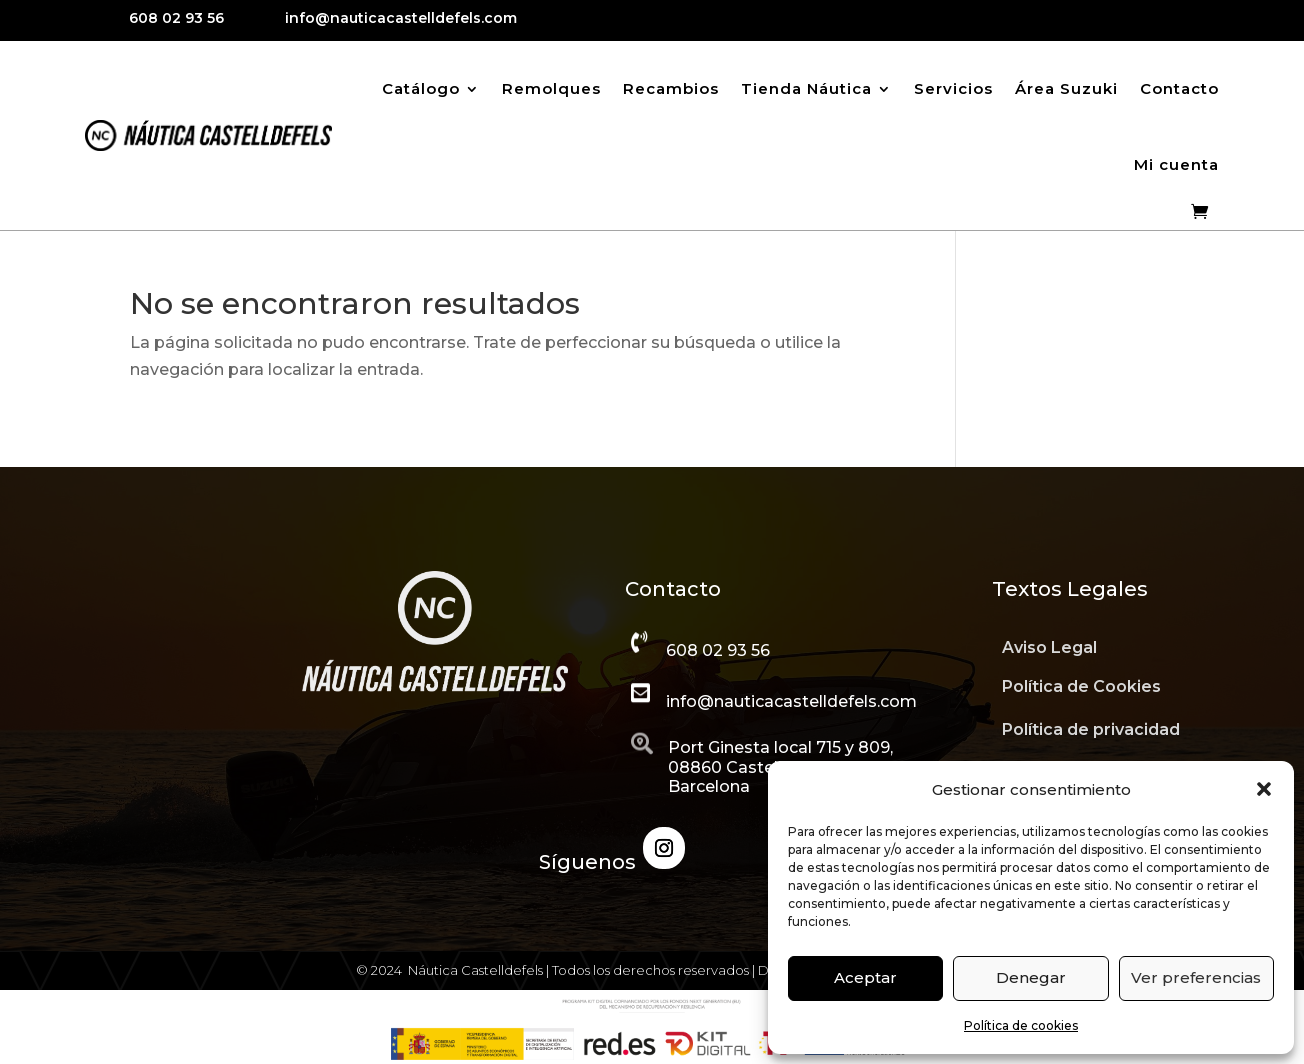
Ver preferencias (1196, 977)
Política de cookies (1021, 1025)
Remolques (551, 88)
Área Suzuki (1066, 88)
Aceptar (865, 977)
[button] (1264, 789)
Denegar (1031, 977)
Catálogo (421, 88)
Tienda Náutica (806, 88)
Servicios (953, 88)
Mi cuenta (1176, 164)
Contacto (1179, 88)
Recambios (671, 88)
